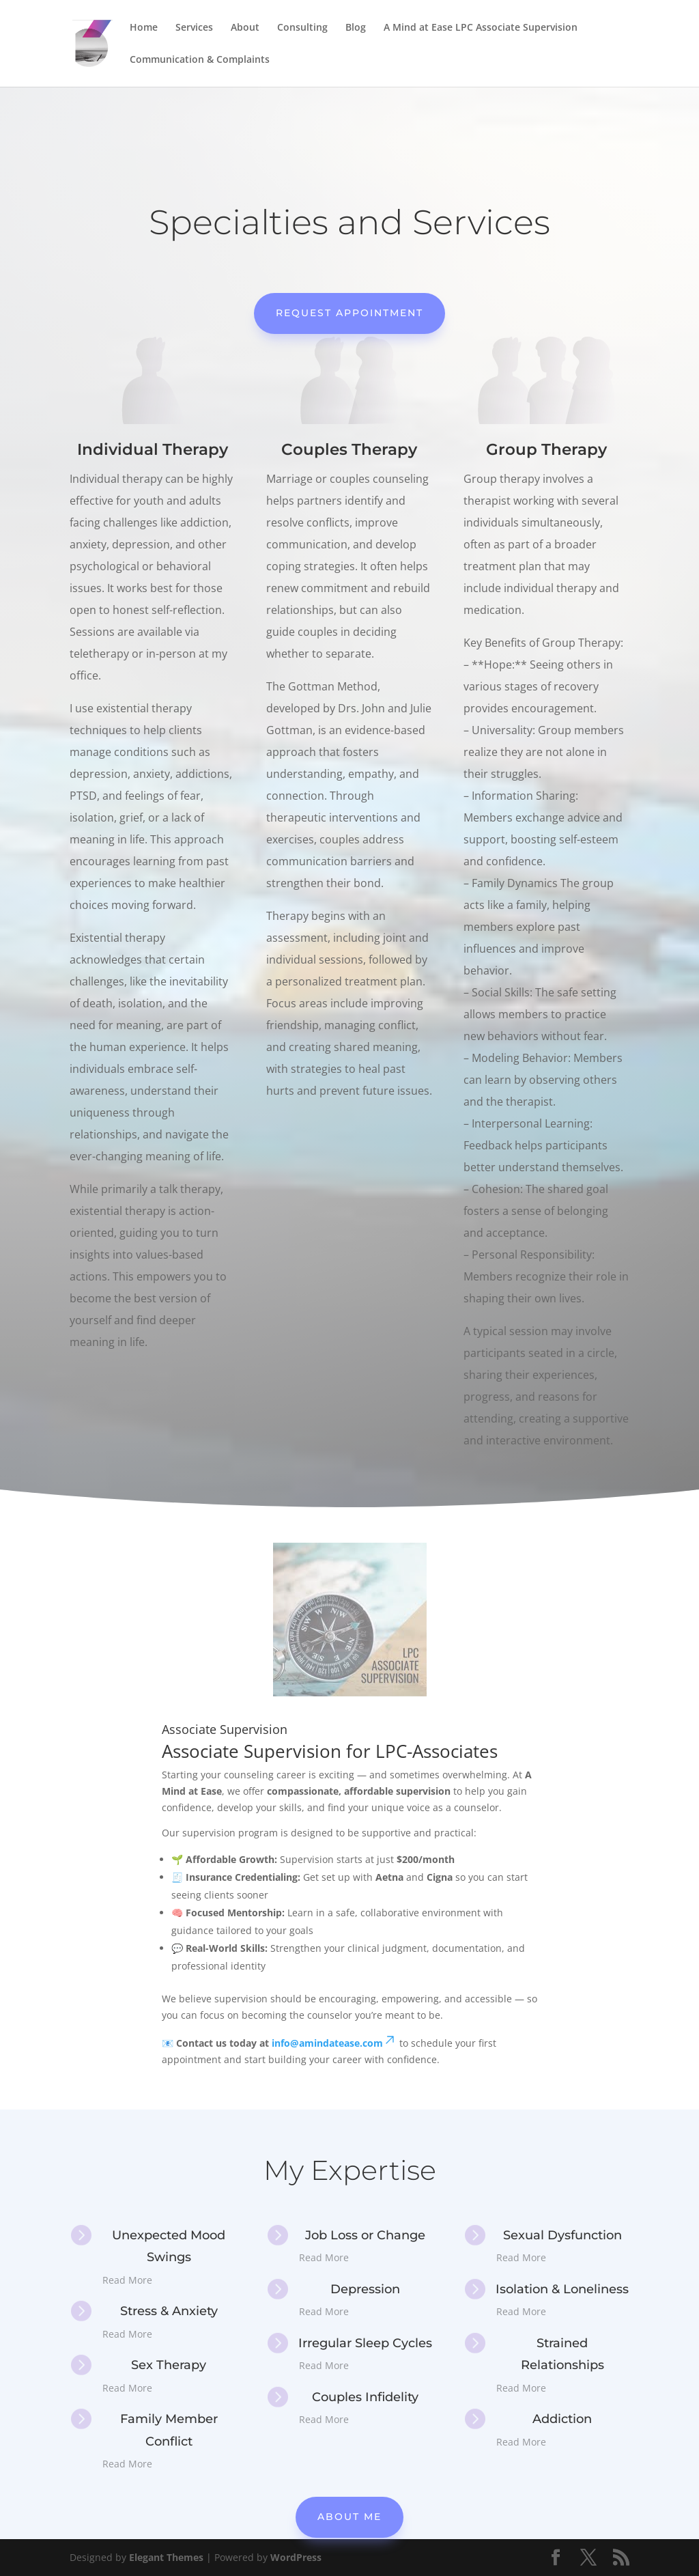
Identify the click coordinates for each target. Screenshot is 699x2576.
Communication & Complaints (200, 60)
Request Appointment (349, 313)
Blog (355, 28)
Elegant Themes (166, 2557)
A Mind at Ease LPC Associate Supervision (480, 28)
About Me (349, 2516)
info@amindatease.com (334, 2042)
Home (144, 28)
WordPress (296, 2557)
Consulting (302, 28)
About (245, 28)
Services (194, 28)
